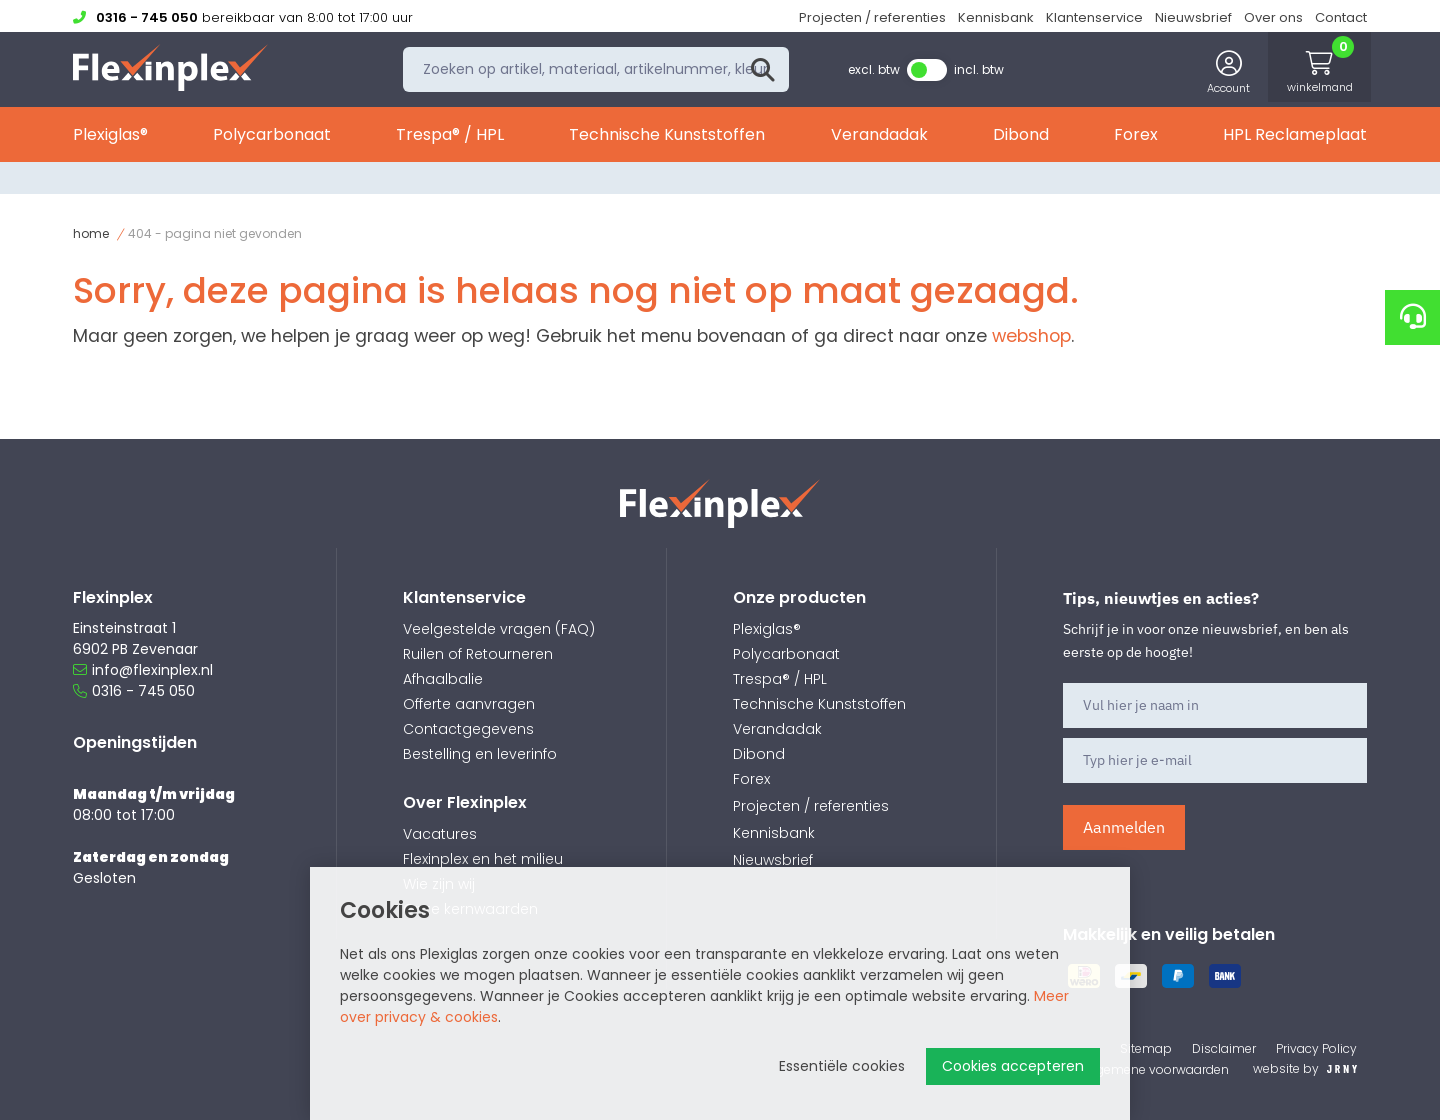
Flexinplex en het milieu (483, 859)
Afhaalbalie (443, 679)
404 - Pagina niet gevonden (215, 233)
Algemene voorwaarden (1157, 1069)
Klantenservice (1094, 17)
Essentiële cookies (842, 1066)
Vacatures (440, 834)
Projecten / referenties (872, 17)
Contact (1341, 17)
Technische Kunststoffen (667, 137)
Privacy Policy (1316, 1048)
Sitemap (1146, 1048)
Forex (1136, 137)
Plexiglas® (110, 137)
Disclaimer (1224, 1048)
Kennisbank (996, 17)
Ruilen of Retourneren (478, 654)
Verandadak (879, 137)
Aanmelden (1124, 827)
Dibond (1021, 137)
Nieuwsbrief (1193, 17)
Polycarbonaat (272, 137)
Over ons (1273, 17)
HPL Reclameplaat (1295, 137)
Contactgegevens (468, 729)
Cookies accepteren (1013, 1066)
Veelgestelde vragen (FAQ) (499, 629)
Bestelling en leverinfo (480, 754)
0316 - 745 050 (134, 691)
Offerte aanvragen (469, 704)
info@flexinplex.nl (143, 670)
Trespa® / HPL (450, 137)
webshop (1031, 336)
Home (91, 233)
